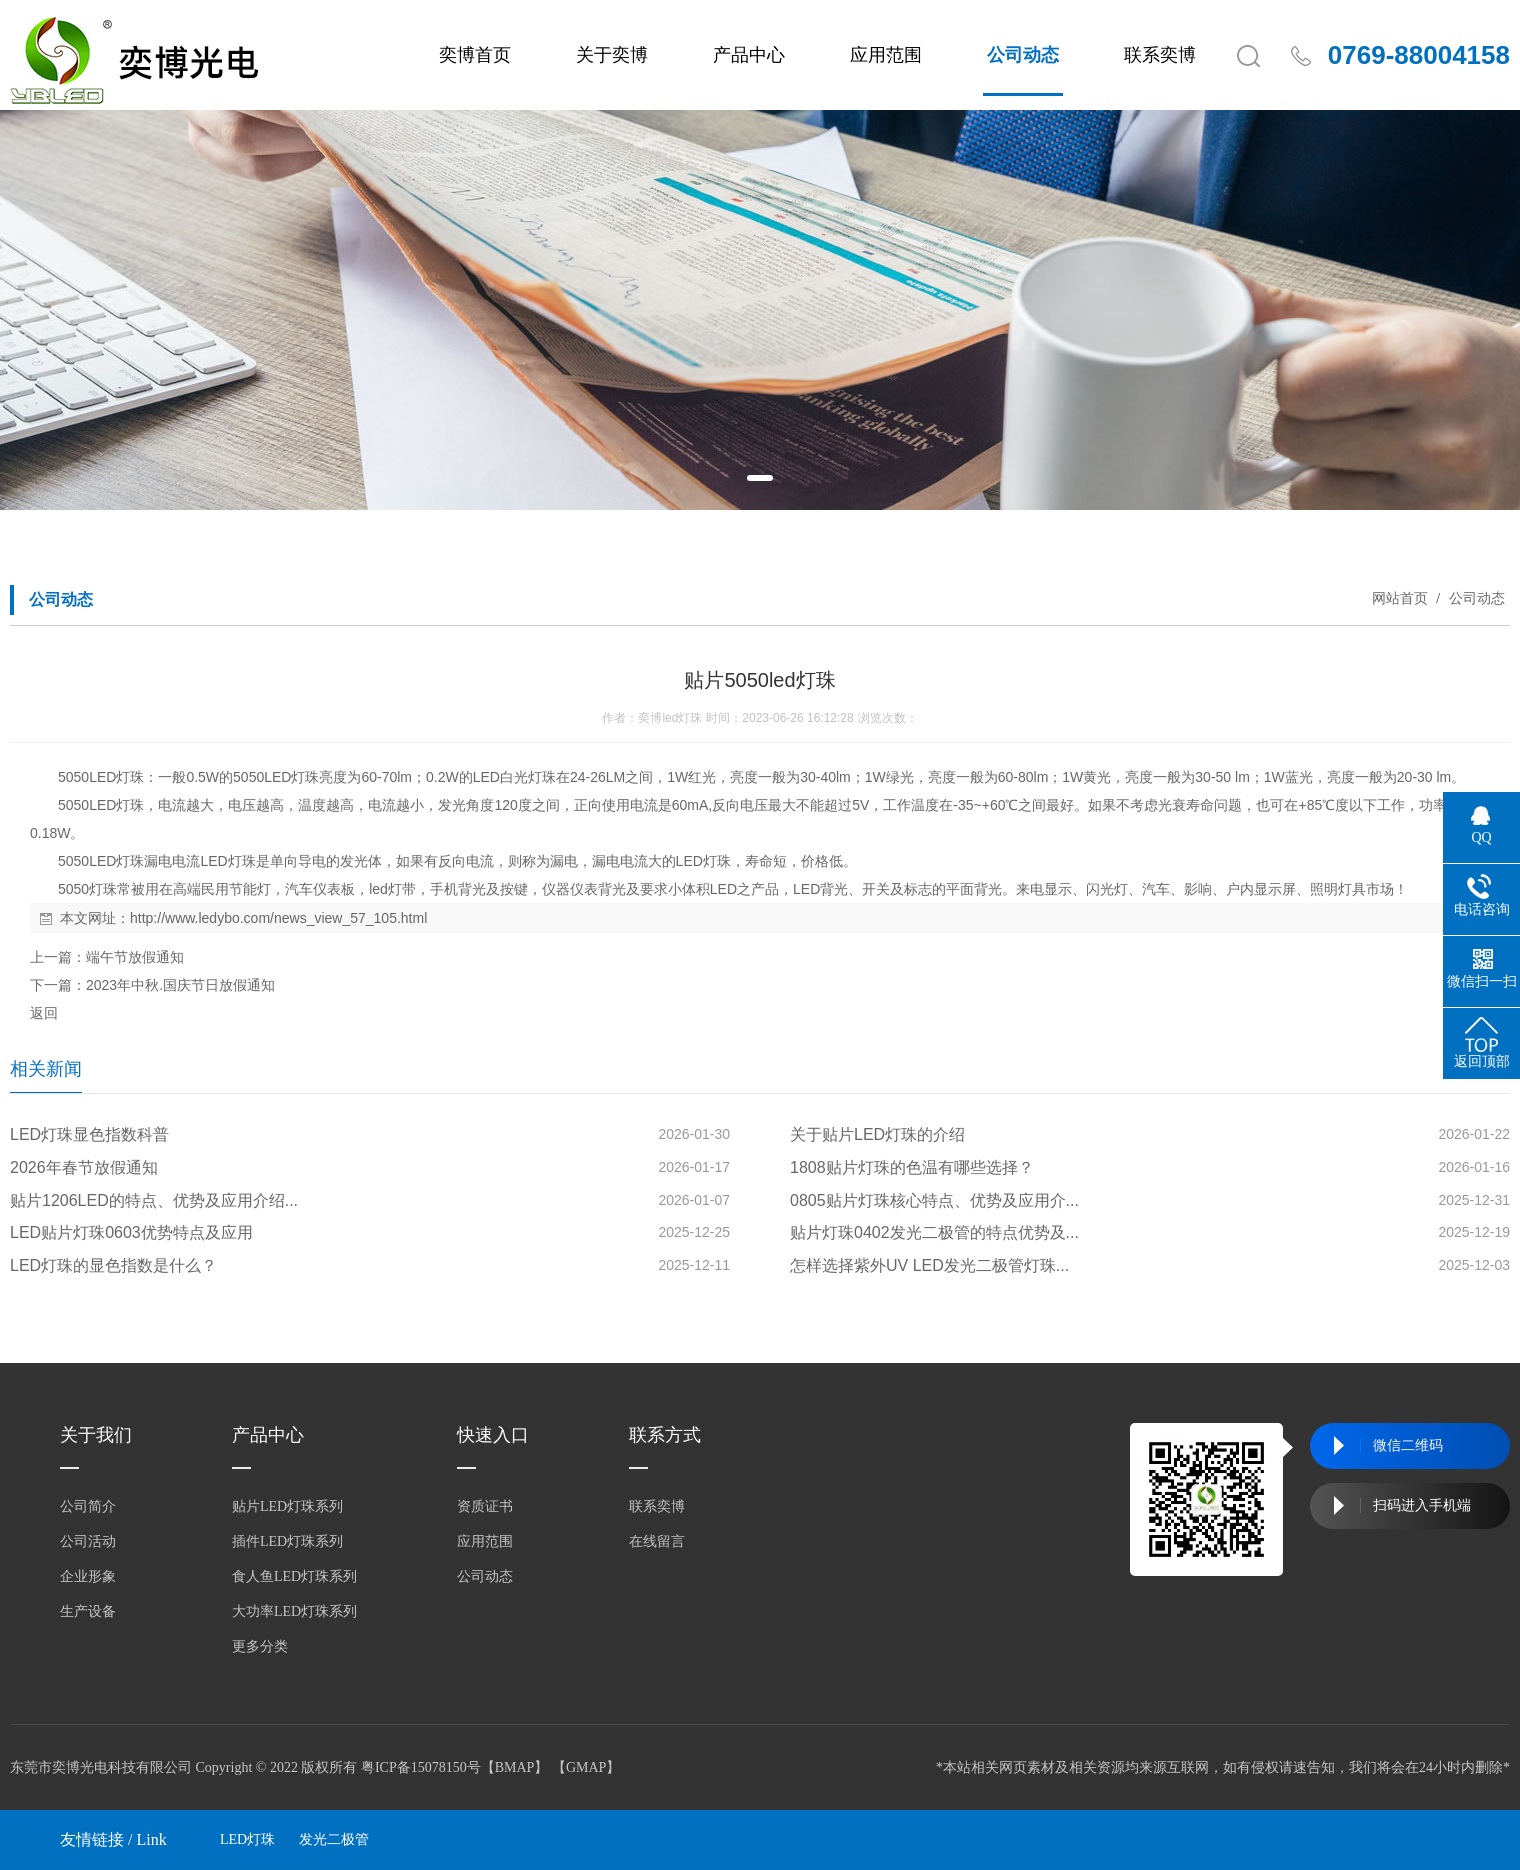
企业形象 (88, 1576)
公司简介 (88, 1506)
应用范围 (886, 55)
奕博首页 (475, 55)
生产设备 (88, 1611)
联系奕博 (1160, 55)
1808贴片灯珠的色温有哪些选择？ (912, 1167)
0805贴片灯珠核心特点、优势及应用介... (934, 1200)
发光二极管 (334, 1839)
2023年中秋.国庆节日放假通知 (180, 985)
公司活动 (88, 1541)
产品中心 (749, 55)
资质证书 (485, 1506)
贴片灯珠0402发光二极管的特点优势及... (934, 1232)
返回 (44, 1013)
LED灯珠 (247, 1839)
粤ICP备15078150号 (421, 1767)
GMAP (586, 1767)
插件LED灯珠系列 (287, 1541)
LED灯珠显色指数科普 (89, 1134)
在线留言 (657, 1541)
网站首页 (1400, 598)
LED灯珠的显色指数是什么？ (113, 1265)
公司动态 (1023, 55)
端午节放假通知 (135, 957)
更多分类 (260, 1646)
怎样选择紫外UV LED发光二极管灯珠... (929, 1265)
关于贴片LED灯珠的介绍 (877, 1134)
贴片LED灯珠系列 (287, 1506)
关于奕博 (612, 55)
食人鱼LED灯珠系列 (294, 1576)
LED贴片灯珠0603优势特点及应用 (131, 1232)
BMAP (515, 1767)
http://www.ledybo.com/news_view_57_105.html (278, 918)
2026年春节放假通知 (84, 1167)
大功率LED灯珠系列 (294, 1611)
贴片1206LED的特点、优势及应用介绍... (154, 1200)
